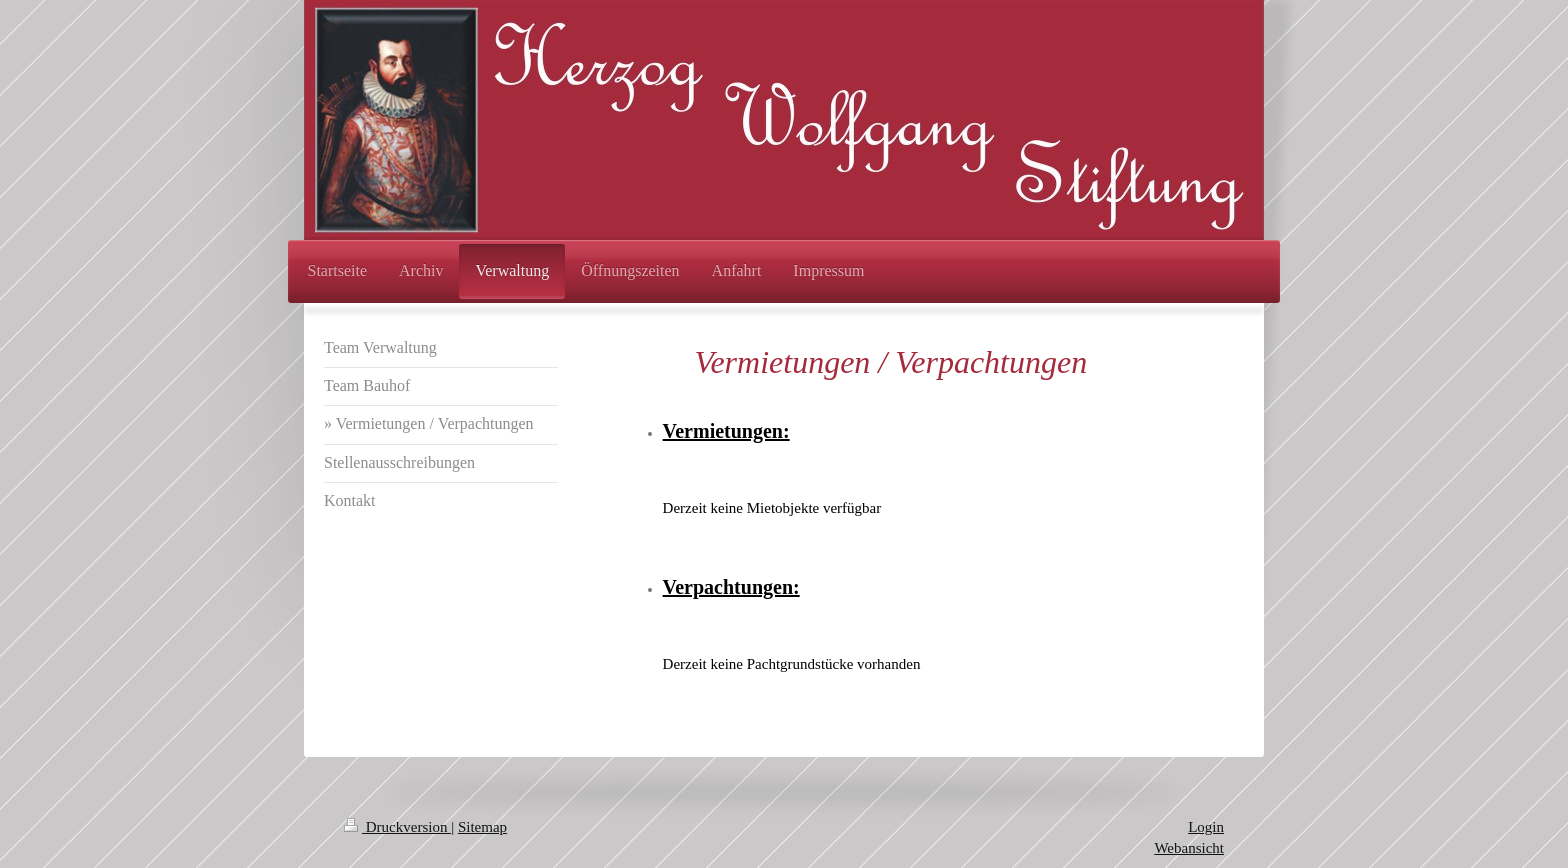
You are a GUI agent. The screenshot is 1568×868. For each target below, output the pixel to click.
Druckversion (397, 827)
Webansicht (1189, 848)
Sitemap (482, 827)
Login (1206, 827)
